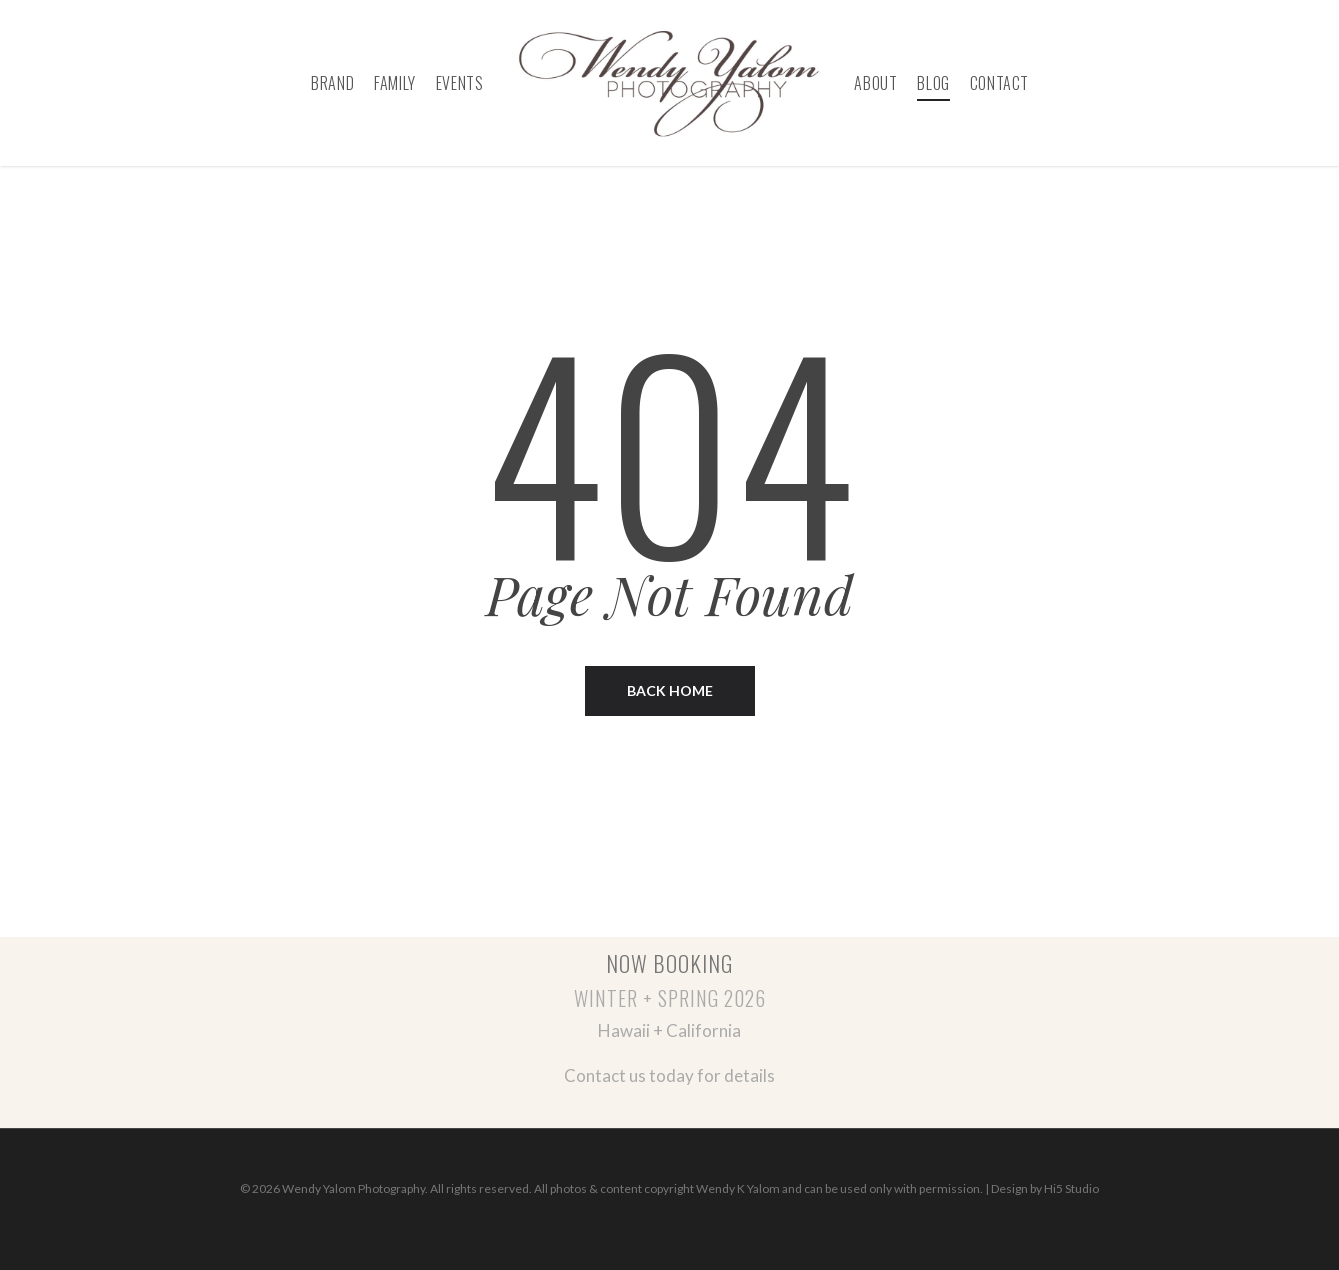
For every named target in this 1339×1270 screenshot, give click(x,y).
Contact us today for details (669, 1075)
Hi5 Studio (1071, 1188)
